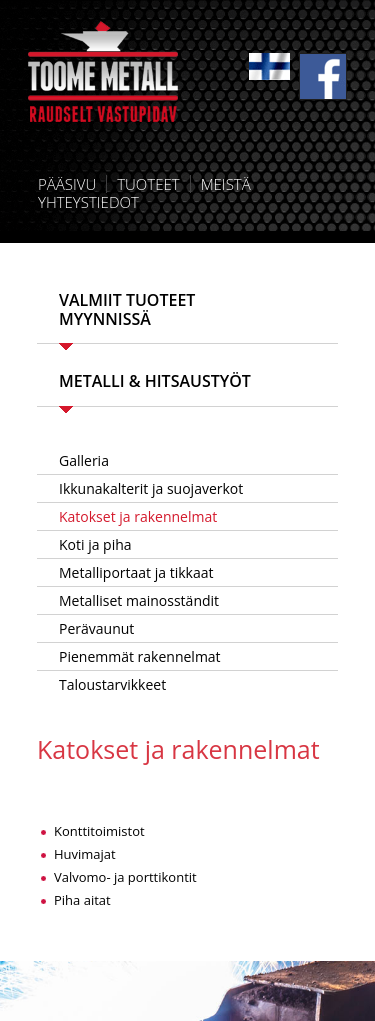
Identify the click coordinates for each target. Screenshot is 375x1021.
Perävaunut (96, 628)
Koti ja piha (95, 544)
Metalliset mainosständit (139, 600)
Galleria (84, 460)
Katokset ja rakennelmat (138, 516)
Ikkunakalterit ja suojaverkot (151, 488)
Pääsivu (67, 184)
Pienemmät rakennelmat (140, 656)
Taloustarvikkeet (112, 684)
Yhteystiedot (88, 202)
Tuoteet (148, 184)
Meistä (226, 184)
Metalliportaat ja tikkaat (136, 572)
